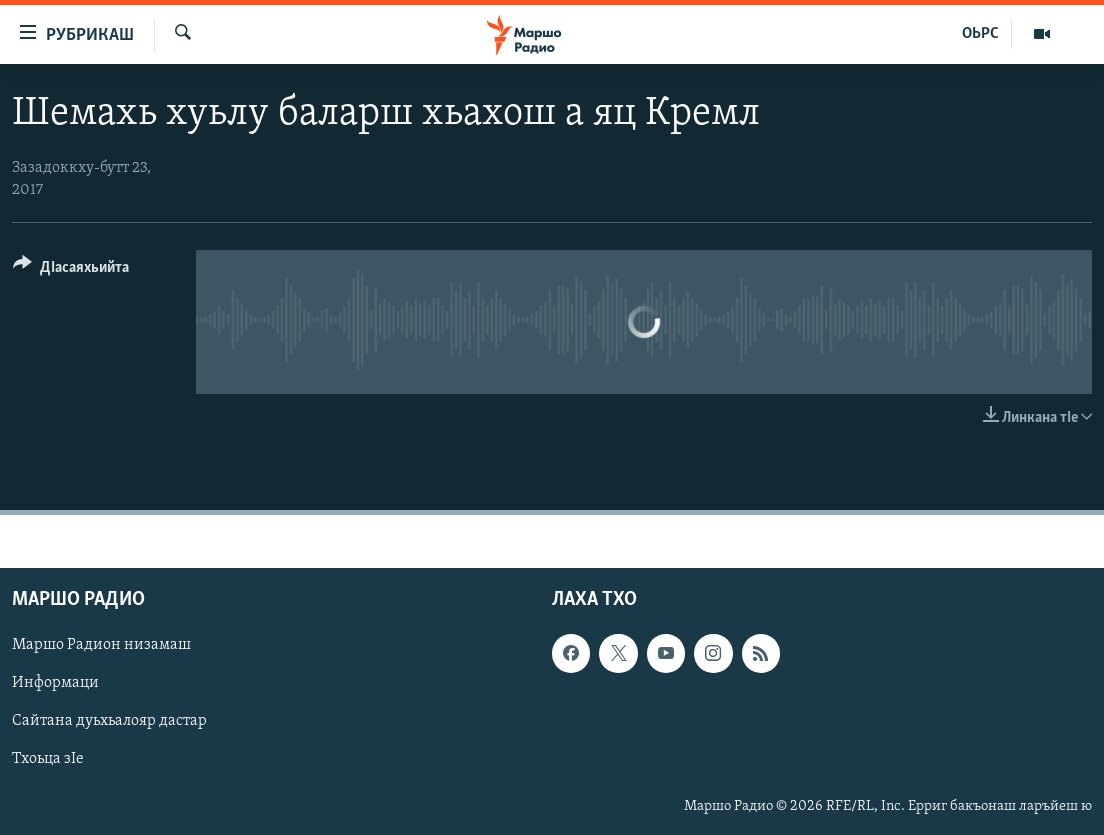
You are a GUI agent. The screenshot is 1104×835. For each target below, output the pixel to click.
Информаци (55, 683)
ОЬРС (980, 34)
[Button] (71, 270)
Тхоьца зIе (48, 759)
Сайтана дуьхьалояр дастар (109, 721)
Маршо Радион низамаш (101, 645)
